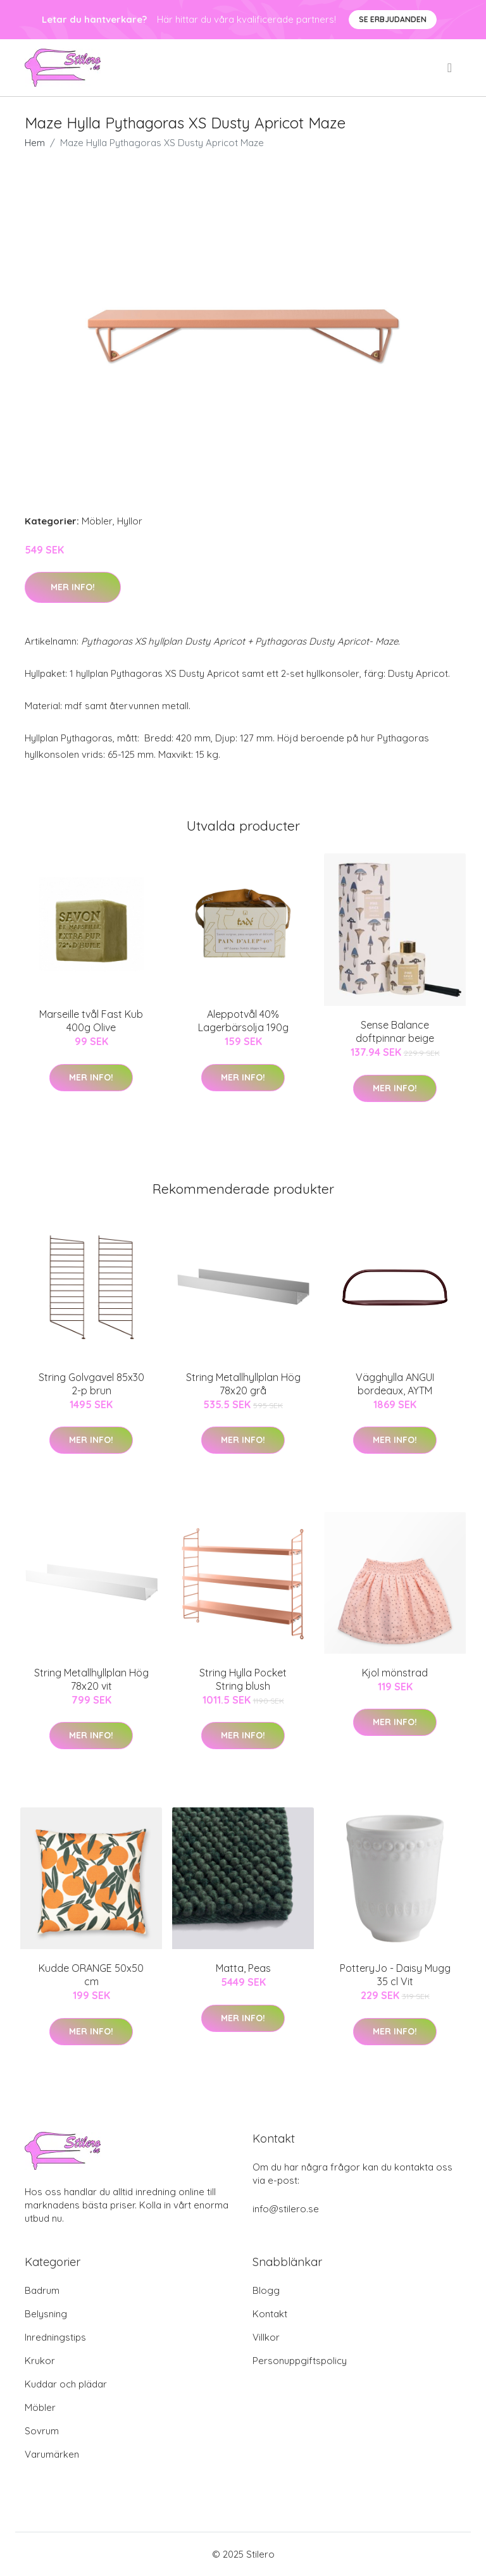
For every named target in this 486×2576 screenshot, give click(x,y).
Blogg (266, 2290)
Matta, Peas (243, 1968)
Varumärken (52, 2454)
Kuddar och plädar (66, 2384)
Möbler (97, 521)
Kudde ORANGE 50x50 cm (91, 1975)
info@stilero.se (285, 2209)
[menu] (450, 68)
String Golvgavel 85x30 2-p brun (91, 1384)
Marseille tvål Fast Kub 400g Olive (91, 1021)
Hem (35, 143)
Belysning (46, 2314)
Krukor (40, 2361)
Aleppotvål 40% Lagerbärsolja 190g (243, 1021)
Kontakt (269, 2314)
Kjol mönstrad (395, 1672)
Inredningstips (55, 2337)
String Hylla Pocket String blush (243, 1679)
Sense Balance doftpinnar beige (395, 1031)
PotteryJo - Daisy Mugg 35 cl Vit (395, 1975)
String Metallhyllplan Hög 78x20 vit (91, 1679)
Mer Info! (73, 587)
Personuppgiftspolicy (299, 2361)
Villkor (266, 2337)
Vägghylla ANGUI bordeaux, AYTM (395, 1384)
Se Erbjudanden (393, 19)
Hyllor (129, 521)
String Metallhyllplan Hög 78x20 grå (243, 1384)
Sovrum (42, 2431)
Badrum (42, 2290)
